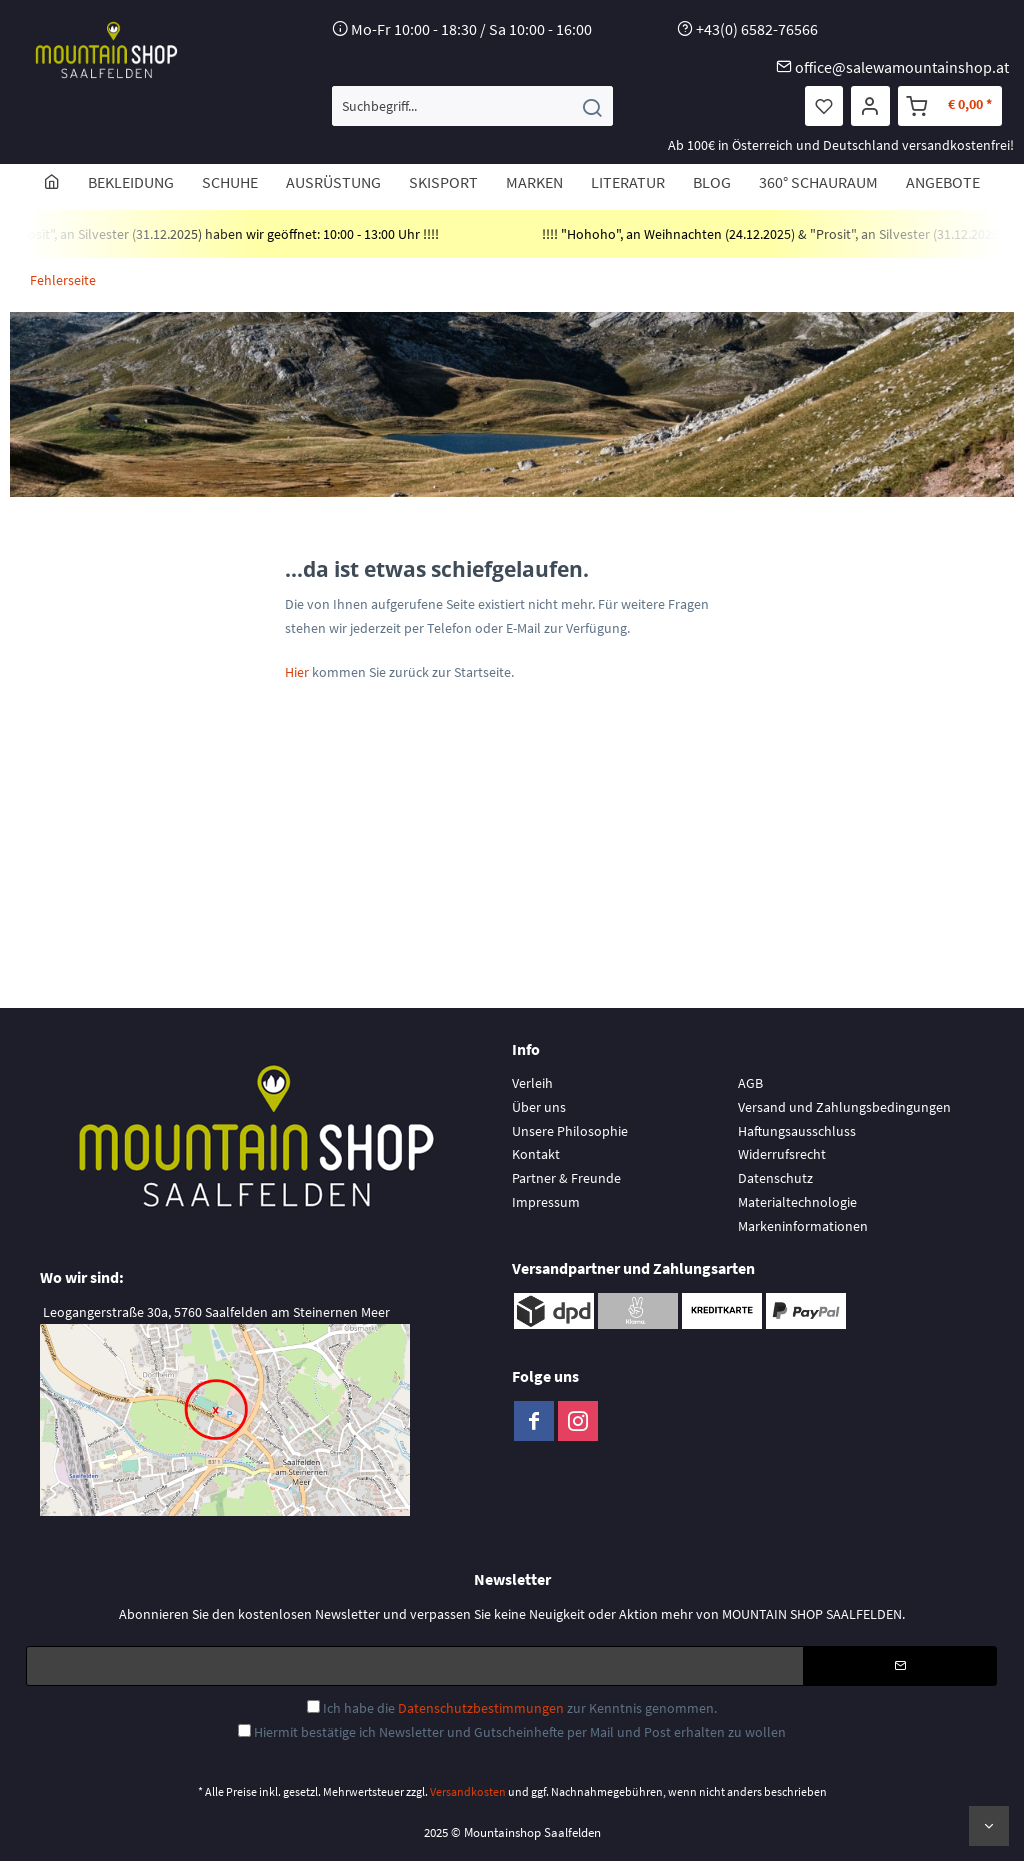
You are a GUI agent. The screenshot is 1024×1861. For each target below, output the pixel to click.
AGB (750, 1083)
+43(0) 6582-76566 (757, 29)
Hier (298, 672)
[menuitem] (472, 106)
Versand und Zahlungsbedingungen (844, 1107)
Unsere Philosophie (570, 1131)
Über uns (539, 1107)
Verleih (532, 1083)
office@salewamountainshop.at (902, 67)
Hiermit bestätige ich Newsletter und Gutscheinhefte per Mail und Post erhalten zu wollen (520, 1732)
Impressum (546, 1202)
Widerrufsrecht (782, 1154)
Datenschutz (775, 1178)
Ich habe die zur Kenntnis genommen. (520, 1708)
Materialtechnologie (797, 1202)
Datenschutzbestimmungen (481, 1708)
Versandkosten (468, 1791)
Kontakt (536, 1154)
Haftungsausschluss (797, 1131)
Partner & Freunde (566, 1178)
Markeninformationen (803, 1226)
